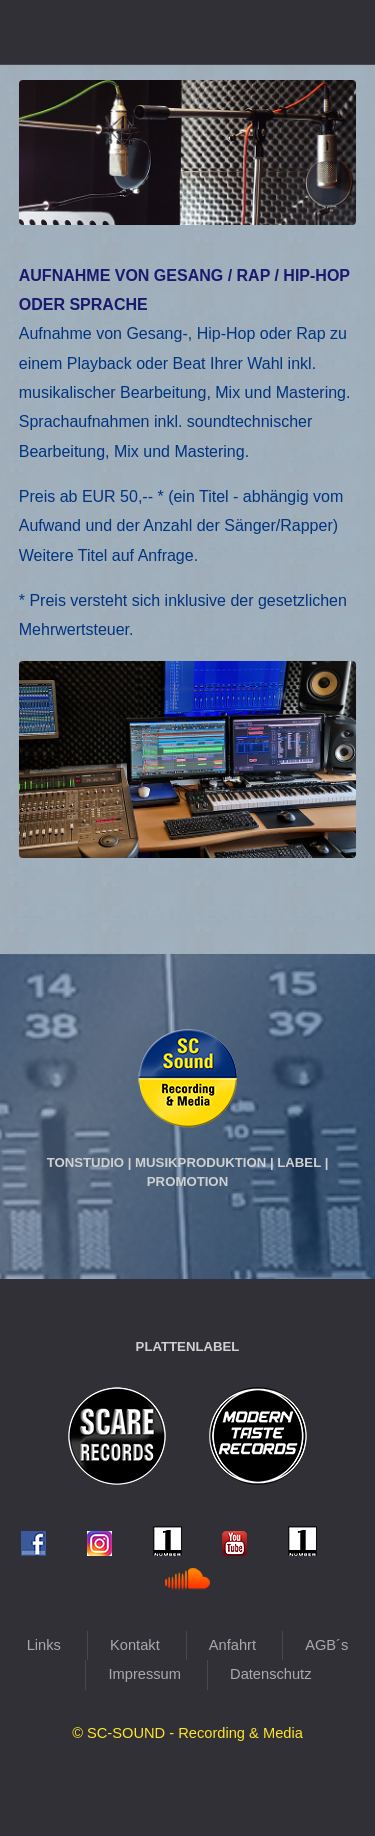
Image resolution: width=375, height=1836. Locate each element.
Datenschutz (270, 1674)
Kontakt (135, 1645)
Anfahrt (232, 1645)
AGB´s (326, 1645)
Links (44, 1645)
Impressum (144, 1674)
